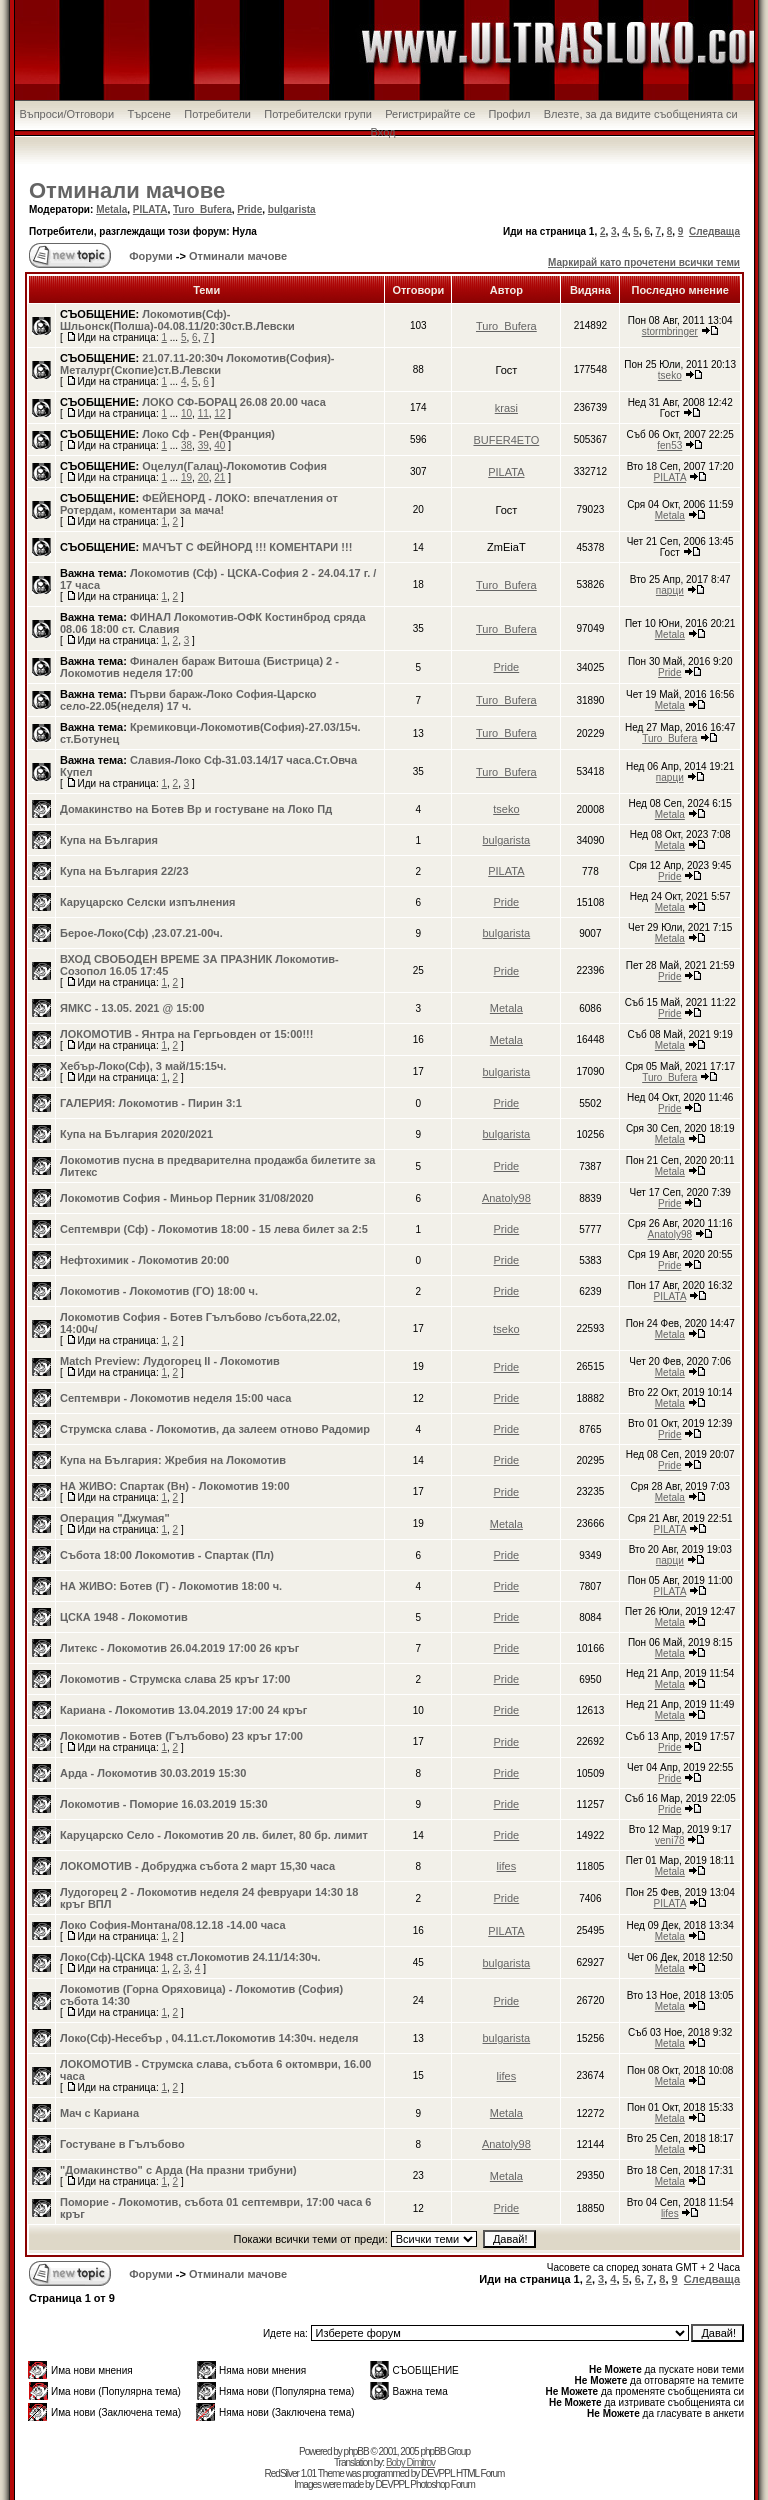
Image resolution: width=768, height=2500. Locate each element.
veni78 (669, 1840)
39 (203, 445)
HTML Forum (480, 2473)
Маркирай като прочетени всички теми (644, 262)
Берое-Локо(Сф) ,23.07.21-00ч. (141, 933)
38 (186, 445)
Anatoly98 (506, 1198)
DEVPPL (437, 2473)
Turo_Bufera (202, 209)
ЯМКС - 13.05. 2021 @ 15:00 (132, 1008)
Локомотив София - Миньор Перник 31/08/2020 (187, 1198)
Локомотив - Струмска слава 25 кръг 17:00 (175, 1679)
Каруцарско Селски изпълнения (147, 902)
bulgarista (292, 209)
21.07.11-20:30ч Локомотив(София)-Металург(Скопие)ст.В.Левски (197, 364)
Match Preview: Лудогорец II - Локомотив (170, 1361)
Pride (249, 209)
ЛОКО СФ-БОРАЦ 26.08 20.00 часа (234, 402)
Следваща (714, 231)
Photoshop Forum (442, 2484)
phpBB (356, 2451)
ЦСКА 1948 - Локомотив (124, 1617)
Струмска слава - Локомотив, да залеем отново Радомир (215, 1429)
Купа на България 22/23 (124, 871)
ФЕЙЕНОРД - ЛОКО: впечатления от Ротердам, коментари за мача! (199, 504)
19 (186, 477)
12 (219, 413)
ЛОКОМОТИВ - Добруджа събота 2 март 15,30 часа (197, 1866)
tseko (670, 375)
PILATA (150, 209)
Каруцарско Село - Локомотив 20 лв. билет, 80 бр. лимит (214, 1835)
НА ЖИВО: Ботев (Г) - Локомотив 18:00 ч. (171, 1586)
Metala (111, 209)
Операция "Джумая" (115, 1518)
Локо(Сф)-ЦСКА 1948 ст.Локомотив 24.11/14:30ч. (190, 1957)
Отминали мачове (127, 190)
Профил (510, 114)
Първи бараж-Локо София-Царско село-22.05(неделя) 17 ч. (188, 700)
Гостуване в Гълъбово (122, 2144)
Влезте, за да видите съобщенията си (641, 114)
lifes (507, 1866)
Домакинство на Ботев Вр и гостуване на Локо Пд (196, 809)
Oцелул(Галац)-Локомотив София (234, 466)
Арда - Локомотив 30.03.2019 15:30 (153, 1773)
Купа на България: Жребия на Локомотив (173, 1460)
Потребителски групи (318, 114)
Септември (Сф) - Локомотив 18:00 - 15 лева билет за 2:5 (214, 1229)
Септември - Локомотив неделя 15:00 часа (175, 1398)
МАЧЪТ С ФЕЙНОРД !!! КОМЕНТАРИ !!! (247, 547)
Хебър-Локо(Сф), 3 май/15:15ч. (143, 1066)
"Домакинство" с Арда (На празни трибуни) (178, 2170)
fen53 (669, 445)
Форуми (149, 256)
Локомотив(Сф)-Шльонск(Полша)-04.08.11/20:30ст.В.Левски (177, 320)
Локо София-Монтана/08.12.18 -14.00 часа (173, 1925)
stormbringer (670, 331)
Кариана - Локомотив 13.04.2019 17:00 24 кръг (183, 1710)
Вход (383, 132)
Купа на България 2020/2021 (136, 1134)
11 (203, 413)
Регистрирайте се (430, 114)
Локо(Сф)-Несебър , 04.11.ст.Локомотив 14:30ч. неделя (209, 2038)
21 (219, 477)
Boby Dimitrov (410, 2462)
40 (219, 445)
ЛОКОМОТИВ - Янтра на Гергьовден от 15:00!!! (186, 1034)
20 (203, 477)
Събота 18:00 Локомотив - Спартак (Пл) (167, 1555)
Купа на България (109, 840)
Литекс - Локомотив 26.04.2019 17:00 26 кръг (179, 1648)
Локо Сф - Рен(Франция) (208, 434)
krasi (506, 408)
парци (670, 590)
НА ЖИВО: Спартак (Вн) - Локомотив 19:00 (175, 1486)
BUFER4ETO (506, 440)
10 (186, 413)
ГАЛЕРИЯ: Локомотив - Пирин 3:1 (151, 1103)
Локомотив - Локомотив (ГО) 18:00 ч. (159, 1291)
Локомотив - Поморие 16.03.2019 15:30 (164, 1804)
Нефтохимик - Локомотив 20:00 (144, 1260)
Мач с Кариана (99, 2113)
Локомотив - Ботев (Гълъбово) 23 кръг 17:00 (181, 1736)
